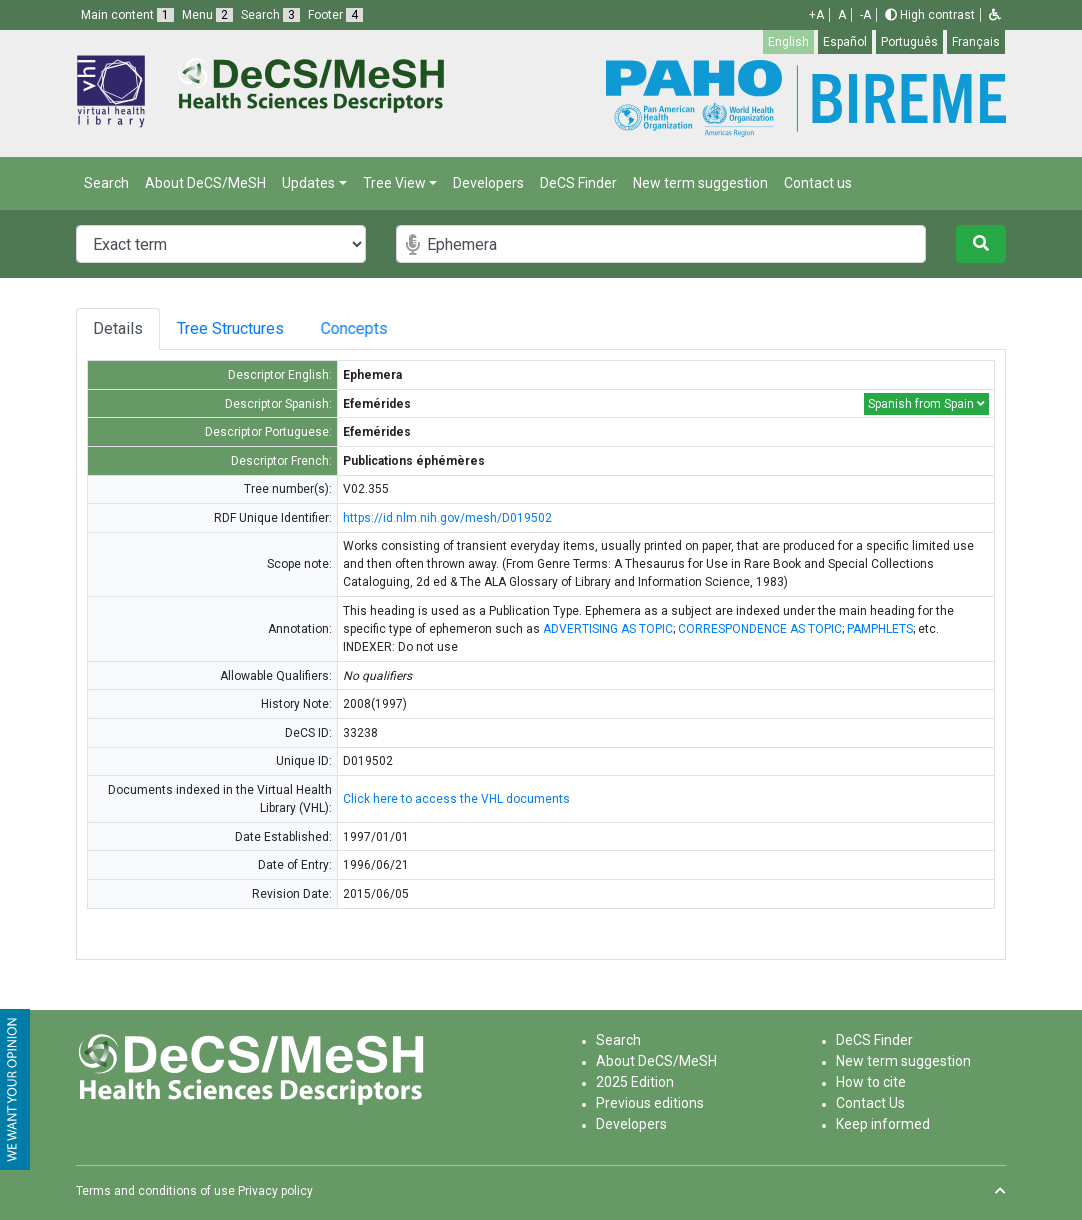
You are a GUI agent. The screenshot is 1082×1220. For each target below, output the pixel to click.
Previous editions (650, 1103)
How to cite (871, 1082)
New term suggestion (700, 183)
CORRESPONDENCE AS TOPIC (760, 629)
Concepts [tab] (380, 328)
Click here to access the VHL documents (456, 799)
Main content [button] (127, 15)
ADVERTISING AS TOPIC (608, 629)
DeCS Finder (578, 183)
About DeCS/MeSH (205, 183)
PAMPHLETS (880, 629)
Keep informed (883, 1124)
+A (816, 15)
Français (976, 42)
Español (845, 42)
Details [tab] (118, 328)
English (788, 42)
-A (865, 15)
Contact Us (870, 1103)
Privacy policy (275, 1191)
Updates (308, 183)
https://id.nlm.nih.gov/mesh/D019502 (447, 518)
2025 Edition (635, 1082)
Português (909, 42)
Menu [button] (207, 15)
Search (106, 183)
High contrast (930, 15)
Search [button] (270, 15)
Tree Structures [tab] (238, 328)
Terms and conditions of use (155, 1191)
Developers (488, 183)
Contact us (818, 183)
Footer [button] (335, 15)
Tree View (394, 183)
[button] (995, 15)
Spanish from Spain (926, 404)
